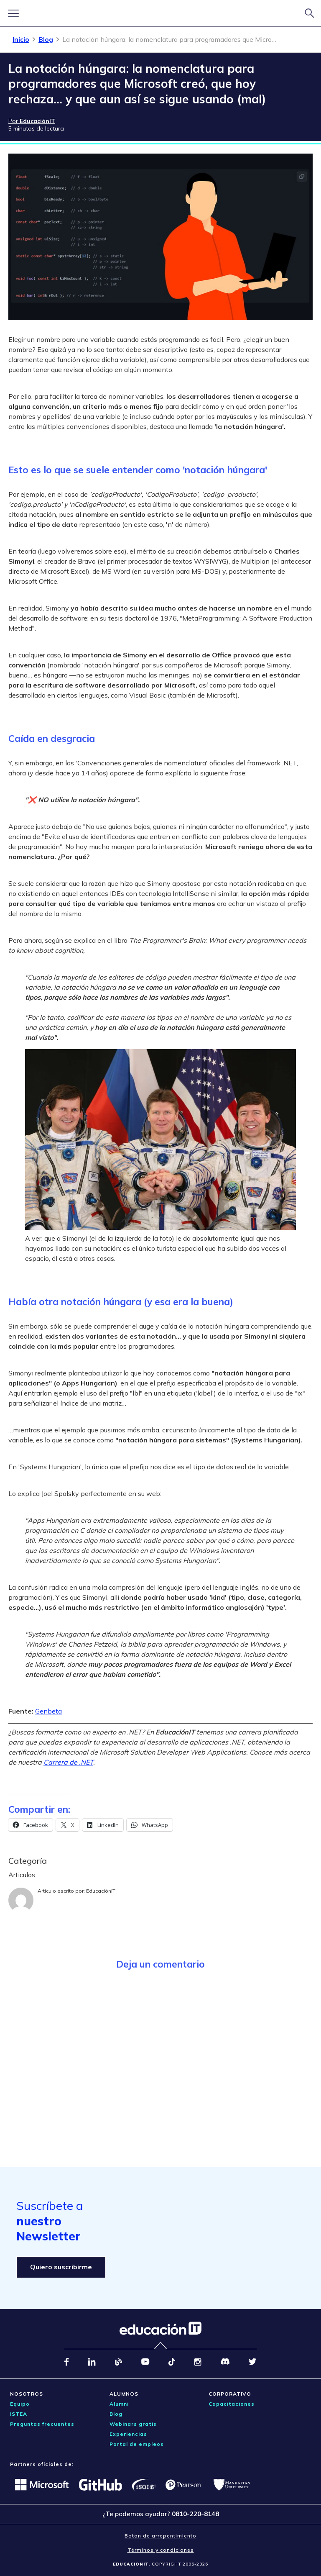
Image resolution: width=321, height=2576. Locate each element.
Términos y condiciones (160, 2550)
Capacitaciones (232, 2404)
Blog (45, 39)
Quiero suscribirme (61, 2267)
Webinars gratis (133, 2424)
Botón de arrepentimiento (160, 2535)
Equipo (20, 2404)
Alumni (119, 2404)
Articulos (21, 1874)
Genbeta (48, 1711)
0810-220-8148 (195, 2514)
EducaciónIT (100, 1891)
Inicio (21, 39)
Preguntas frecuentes (42, 2424)
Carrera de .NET (68, 1762)
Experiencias (128, 2434)
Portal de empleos (137, 2444)
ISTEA (18, 2414)
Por (31, 121)
